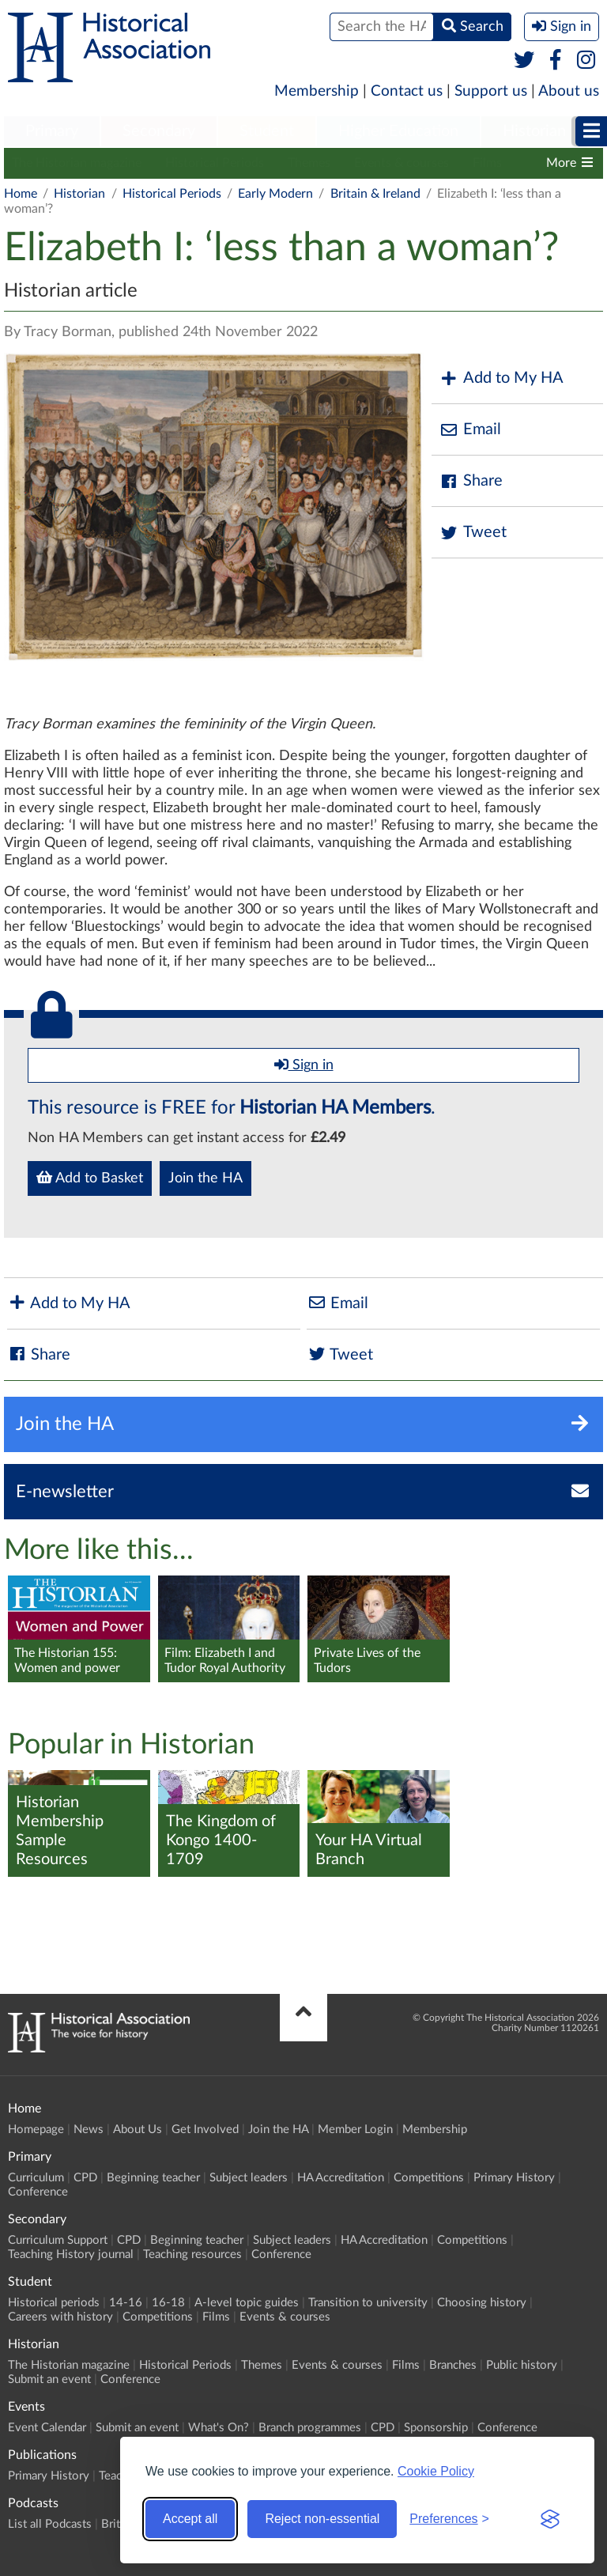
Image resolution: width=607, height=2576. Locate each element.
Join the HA (205, 1178)
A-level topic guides (246, 2303)
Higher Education (398, 131)
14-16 (125, 2303)
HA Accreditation (340, 2178)
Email (470, 430)
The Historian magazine (76, 163)
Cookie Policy (436, 2471)
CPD (85, 2178)
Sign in (304, 1064)
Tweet (473, 532)
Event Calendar (47, 2428)
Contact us (407, 91)
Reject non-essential (322, 2518)
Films (487, 163)
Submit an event (49, 2379)
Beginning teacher (153, 2178)
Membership (316, 91)
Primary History (514, 2178)
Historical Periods (214, 163)
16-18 (168, 2303)
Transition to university (368, 2303)
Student (266, 131)
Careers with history (60, 2317)
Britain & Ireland (375, 193)
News (89, 2129)
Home (20, 193)
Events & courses (401, 163)
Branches (453, 2365)
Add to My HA (501, 378)
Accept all (190, 2518)
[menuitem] (51, 132)
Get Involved (205, 2129)
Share (471, 481)
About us (568, 91)
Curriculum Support (57, 2240)
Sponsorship (436, 2428)
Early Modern (275, 193)
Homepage (36, 2129)
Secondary (159, 131)
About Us (137, 2129)
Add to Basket (89, 1178)
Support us (490, 91)
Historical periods (54, 2303)
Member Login (355, 2129)
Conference (38, 2192)
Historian (534, 131)
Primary (51, 131)
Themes (309, 163)
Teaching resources (192, 2254)
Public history (521, 2365)
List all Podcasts (50, 2524)
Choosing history (481, 2303)
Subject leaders (248, 2178)
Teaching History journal (71, 2254)
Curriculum (36, 2178)
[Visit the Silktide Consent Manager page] (550, 2519)
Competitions (429, 2178)
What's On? (218, 2428)
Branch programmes (309, 2428)
